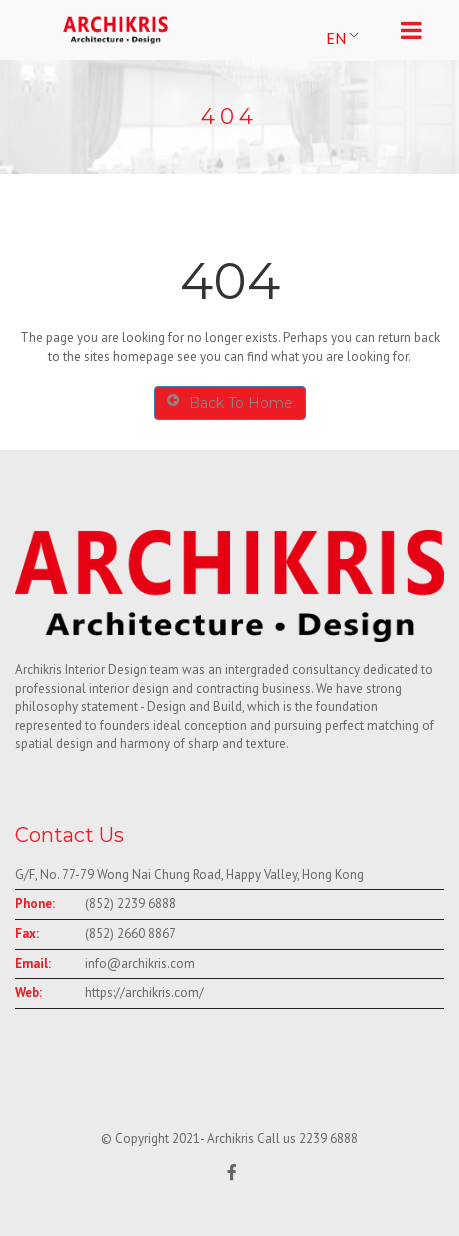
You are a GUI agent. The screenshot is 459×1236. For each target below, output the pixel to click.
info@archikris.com (140, 963)
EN (336, 38)
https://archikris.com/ (144, 992)
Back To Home (230, 402)
